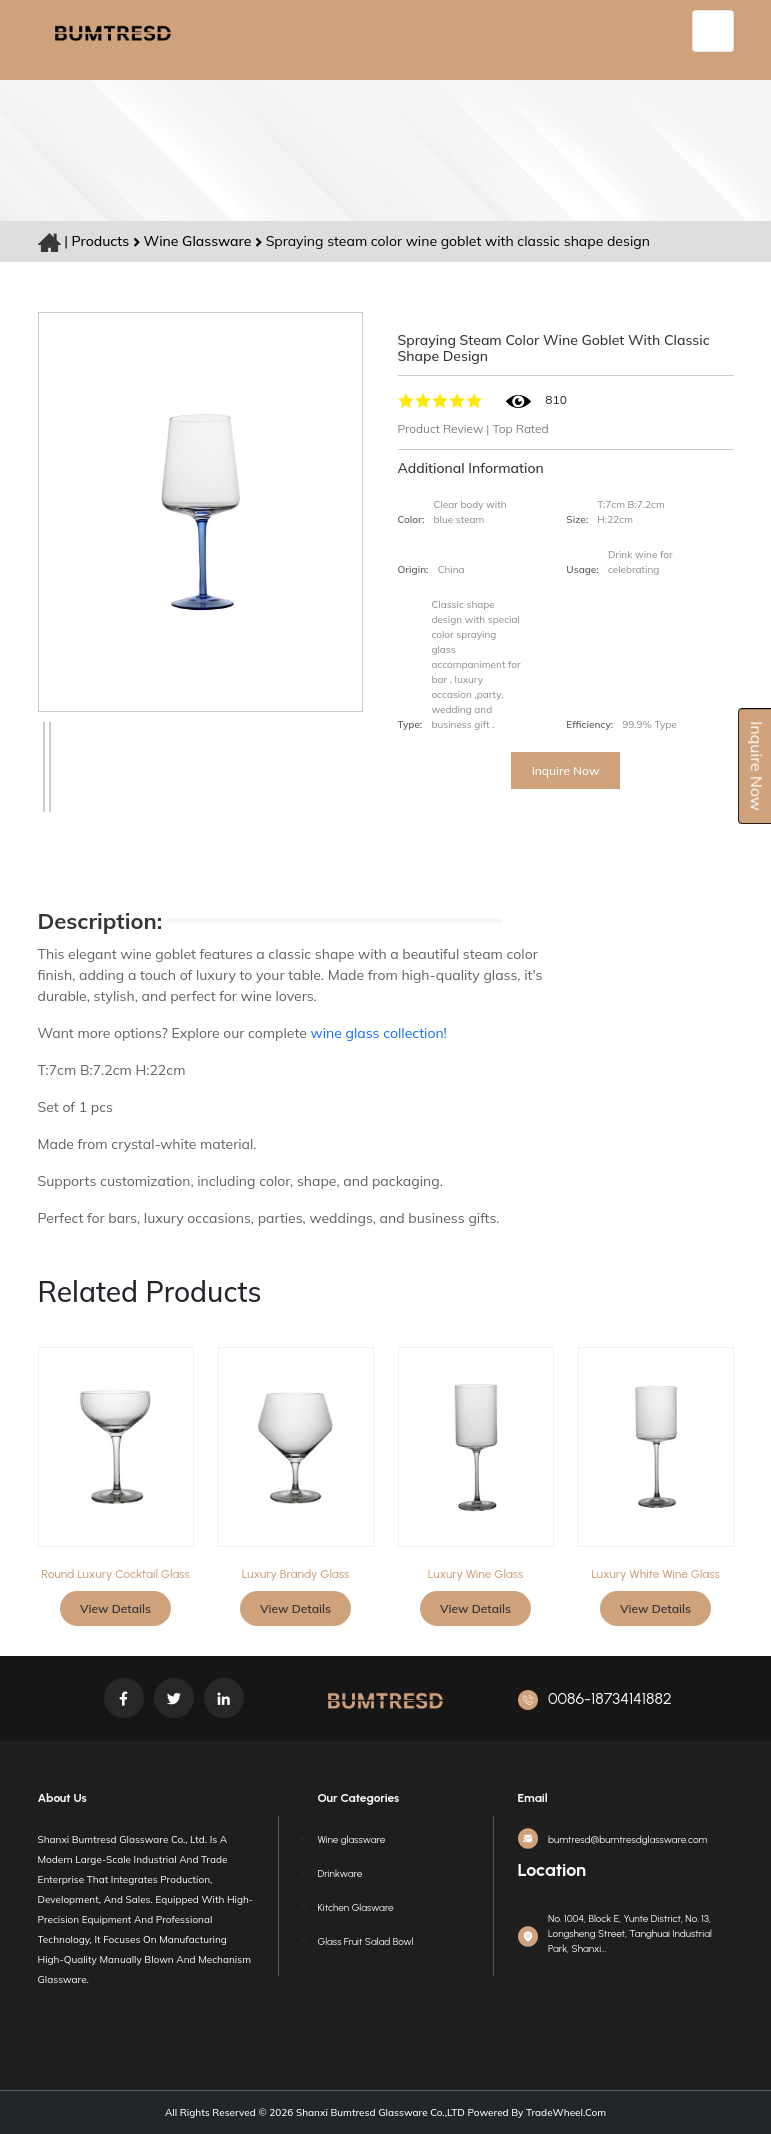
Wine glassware (199, 241)
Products (101, 241)
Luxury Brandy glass (295, 1574)
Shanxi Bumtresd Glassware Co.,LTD (379, 2112)
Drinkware (340, 1873)
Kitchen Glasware (356, 1907)
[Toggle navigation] (713, 31)
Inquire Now (566, 770)
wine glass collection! (379, 1033)
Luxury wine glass (475, 1574)
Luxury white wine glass (655, 1574)
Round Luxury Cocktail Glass (115, 1574)
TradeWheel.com (566, 2112)
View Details (115, 1608)
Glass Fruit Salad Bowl (366, 1941)
